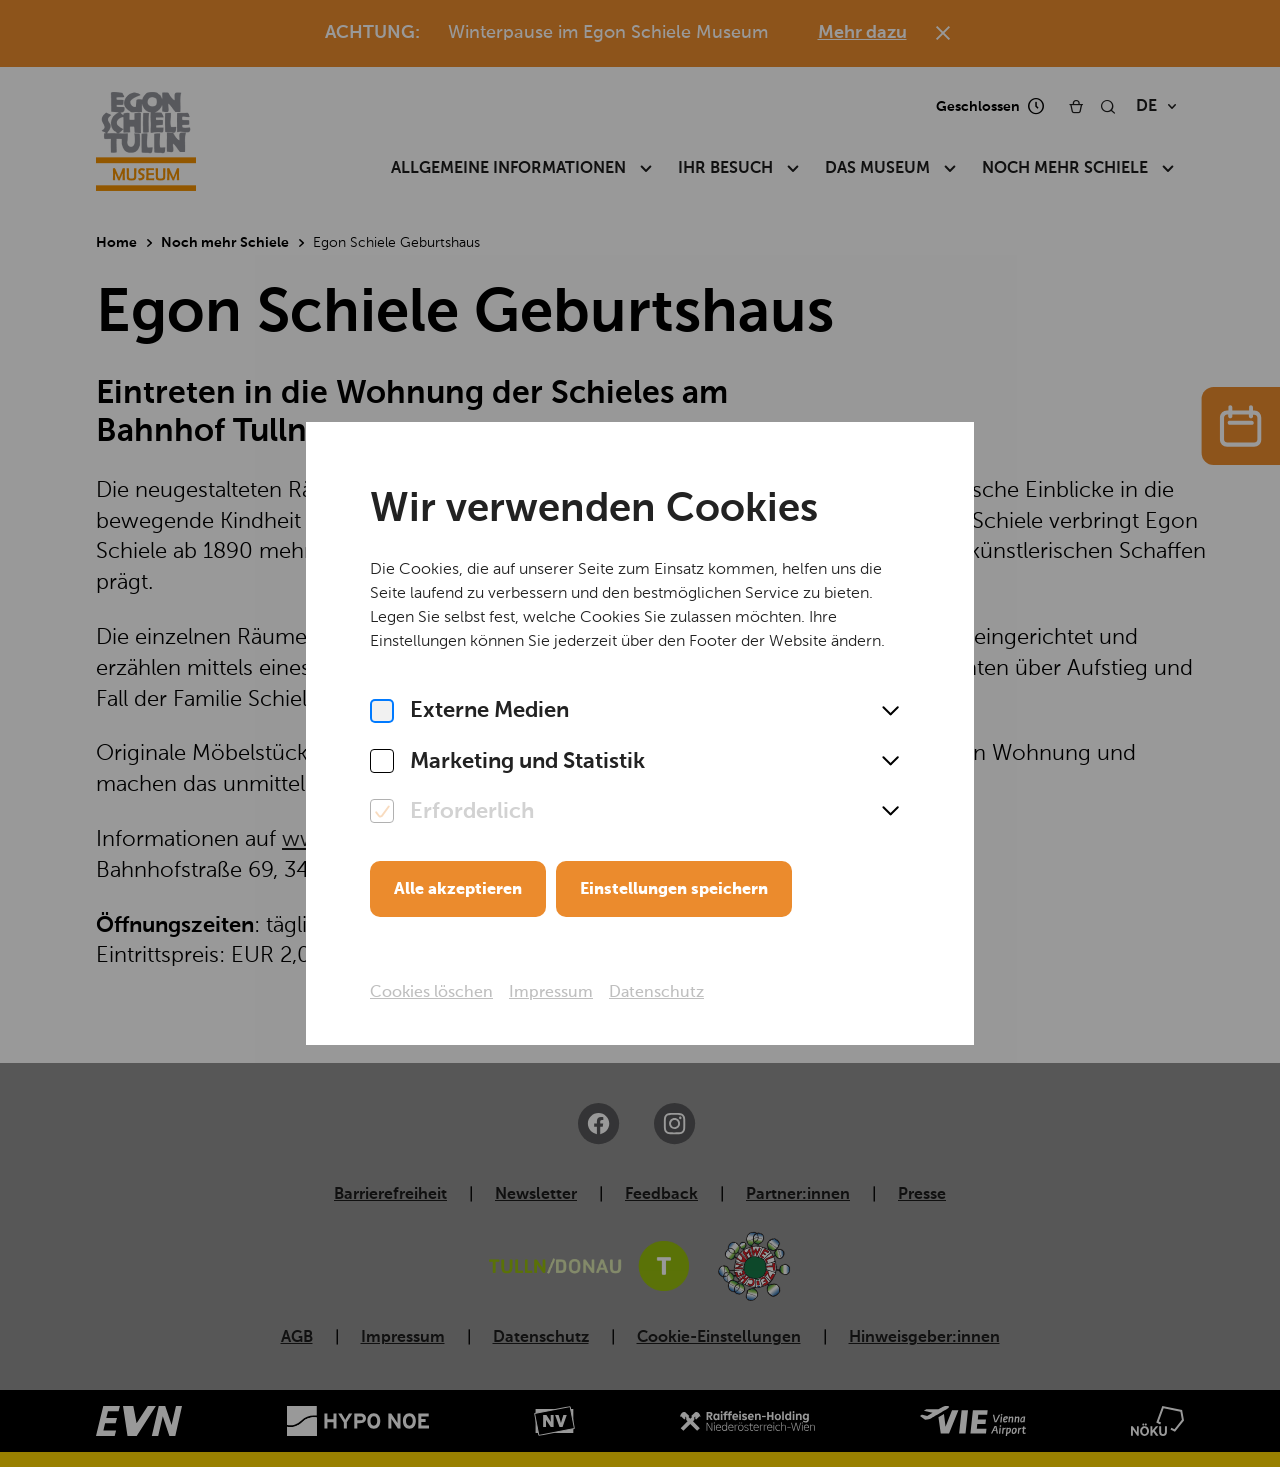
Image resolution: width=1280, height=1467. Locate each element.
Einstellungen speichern (674, 890)
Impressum (551, 993)
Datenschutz (656, 993)
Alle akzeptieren (458, 890)
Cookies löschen (431, 993)
